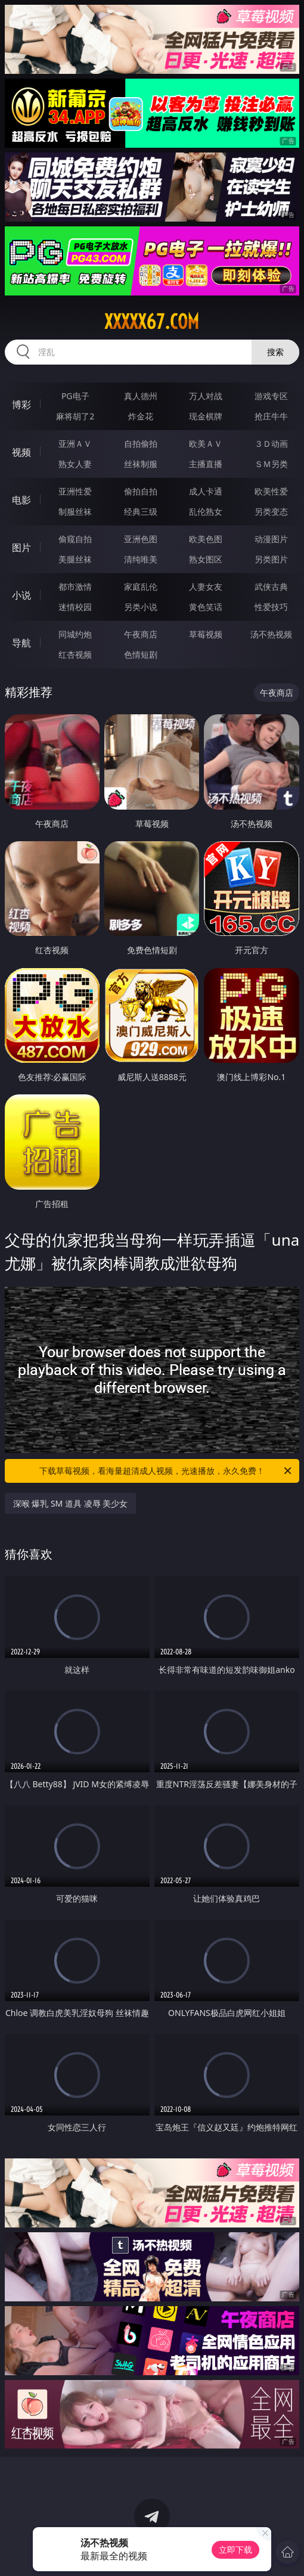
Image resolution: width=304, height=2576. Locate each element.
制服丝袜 (75, 511)
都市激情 (75, 586)
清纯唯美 (140, 559)
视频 (21, 452)
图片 (21, 547)
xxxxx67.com (151, 322)
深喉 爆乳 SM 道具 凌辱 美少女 (70, 1503)
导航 (21, 642)
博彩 (21, 404)
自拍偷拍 (140, 443)
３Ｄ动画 (271, 443)
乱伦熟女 (205, 511)
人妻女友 (205, 586)
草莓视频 (205, 634)
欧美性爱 (271, 491)
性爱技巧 (271, 606)
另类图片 (271, 559)
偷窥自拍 (75, 539)
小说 (21, 595)
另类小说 (140, 606)
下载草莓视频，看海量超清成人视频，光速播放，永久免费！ (166, 1471)
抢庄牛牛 (271, 416)
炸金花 (140, 416)
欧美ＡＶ (205, 443)
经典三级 (140, 511)
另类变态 (271, 511)
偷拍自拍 (140, 491)
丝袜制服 (140, 463)
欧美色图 (205, 539)
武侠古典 (271, 586)
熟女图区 (205, 559)
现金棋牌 (205, 416)
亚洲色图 (140, 539)
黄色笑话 (205, 606)
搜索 (275, 351)
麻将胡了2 (75, 416)
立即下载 (235, 2549)
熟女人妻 (75, 463)
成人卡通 (205, 491)
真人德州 (140, 396)
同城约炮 (75, 634)
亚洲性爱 (75, 491)
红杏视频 (75, 654)
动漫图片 (271, 539)
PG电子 (75, 396)
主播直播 (205, 463)
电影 (21, 499)
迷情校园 (75, 606)
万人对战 (205, 396)
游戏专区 (271, 396)
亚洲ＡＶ (75, 443)
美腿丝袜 (75, 559)
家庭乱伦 (140, 586)
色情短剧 (140, 654)
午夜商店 (140, 634)
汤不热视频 (271, 634)
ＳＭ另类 (271, 463)
